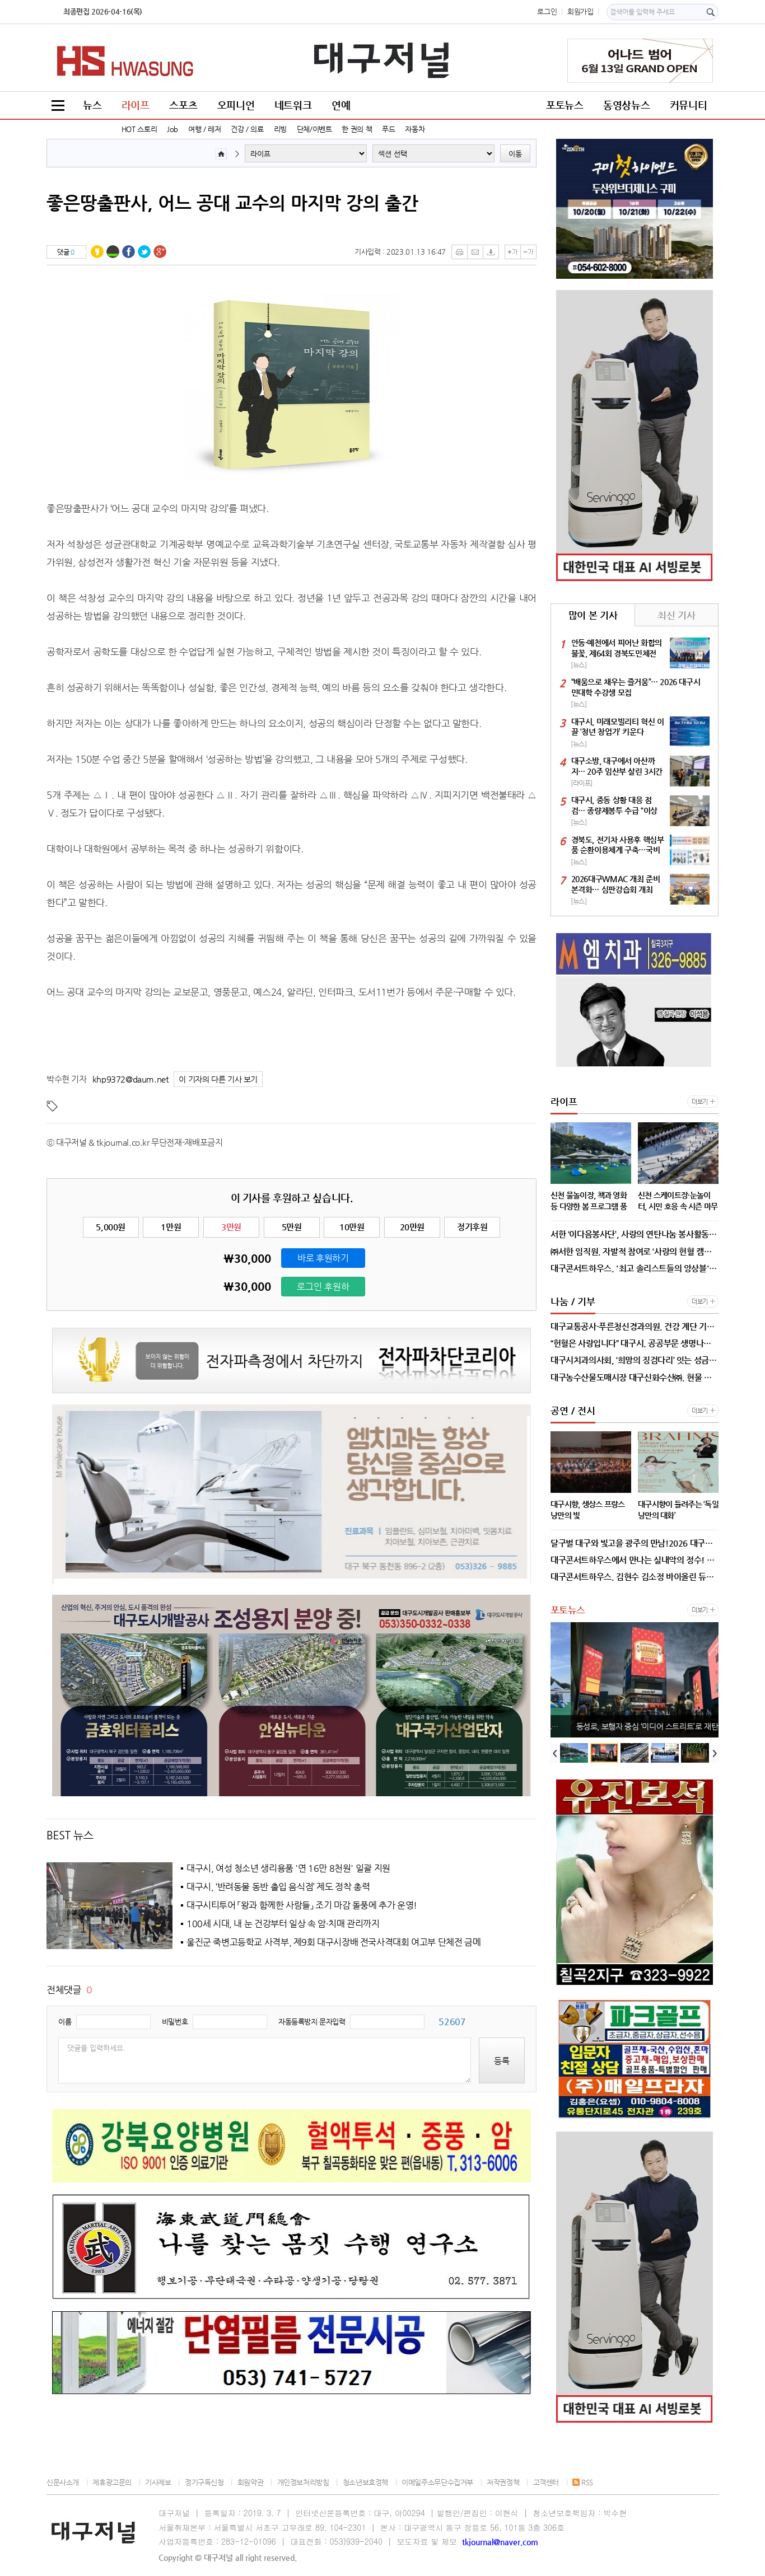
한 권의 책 (357, 129)
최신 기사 (676, 615)
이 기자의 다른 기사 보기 (218, 1079)
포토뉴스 (564, 105)
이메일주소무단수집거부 (437, 2482)
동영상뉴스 (626, 105)
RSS (582, 2482)
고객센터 (546, 2482)
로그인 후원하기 (323, 1289)
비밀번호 (175, 2021)
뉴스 (92, 105)
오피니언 (235, 105)
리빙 (280, 129)
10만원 (351, 1227)
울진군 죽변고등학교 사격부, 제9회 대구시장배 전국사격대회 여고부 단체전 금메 (333, 1942)
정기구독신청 (204, 2482)
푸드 (388, 129)
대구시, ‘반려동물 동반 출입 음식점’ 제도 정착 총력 (278, 1887)
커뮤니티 (688, 105)
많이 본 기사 (592, 615)
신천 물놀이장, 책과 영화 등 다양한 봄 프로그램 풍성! (637, 1726)
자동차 (415, 129)
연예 (341, 105)
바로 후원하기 (322, 1258)
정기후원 (472, 1227)
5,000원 (110, 1227)
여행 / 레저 (204, 129)
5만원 (292, 1227)
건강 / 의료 (247, 129)
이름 (64, 2021)
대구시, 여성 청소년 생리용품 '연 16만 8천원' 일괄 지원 (288, 1868)
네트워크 (292, 105)
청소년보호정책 (365, 2482)
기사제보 (158, 2482)
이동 (515, 153)
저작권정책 (503, 2482)
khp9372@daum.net (130, 1079)
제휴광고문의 (112, 2482)
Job (172, 129)
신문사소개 (62, 2482)
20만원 (412, 1227)
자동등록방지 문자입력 (312, 2021)
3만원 (231, 1227)
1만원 (171, 1227)
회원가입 (580, 11)
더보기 (700, 1102)
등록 (502, 2061)
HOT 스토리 (139, 129)
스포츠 (183, 105)
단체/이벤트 (314, 129)
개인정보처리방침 (303, 2482)
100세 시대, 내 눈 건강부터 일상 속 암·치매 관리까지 (283, 1924)
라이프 (136, 105)
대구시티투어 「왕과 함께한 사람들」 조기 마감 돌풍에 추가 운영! (301, 1905)
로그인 (547, 11)
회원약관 (250, 2482)
